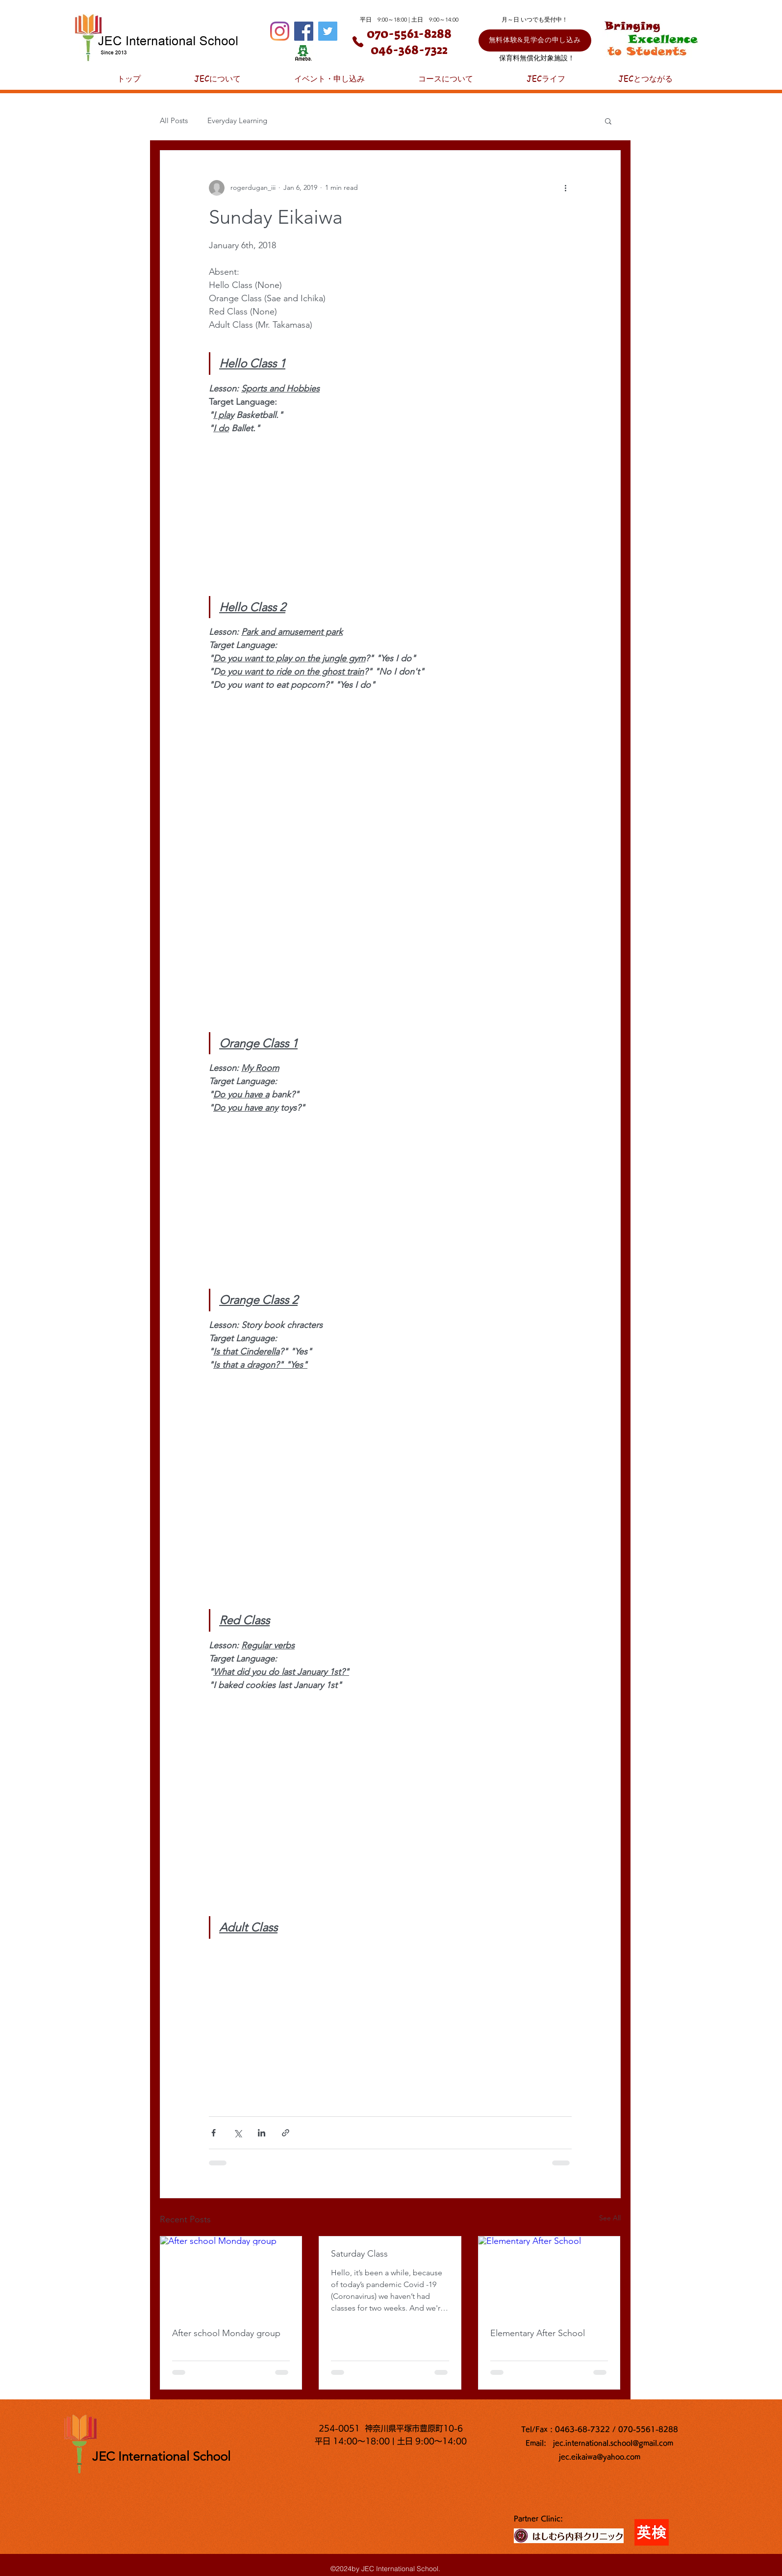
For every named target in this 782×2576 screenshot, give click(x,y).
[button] (608, 121)
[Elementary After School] (549, 2276)
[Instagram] (279, 31)
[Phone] (358, 41)
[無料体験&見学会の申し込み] (535, 40)
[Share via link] (285, 2132)
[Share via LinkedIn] (261, 2132)
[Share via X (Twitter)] (237, 2132)
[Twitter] (327, 31)
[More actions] (566, 188)
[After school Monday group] (231, 2276)
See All (610, 2217)
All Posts (174, 120)
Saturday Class (359, 2253)
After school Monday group (226, 2333)
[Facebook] (303, 31)
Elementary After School (537, 2333)
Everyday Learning (237, 120)
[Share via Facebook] (213, 2132)
